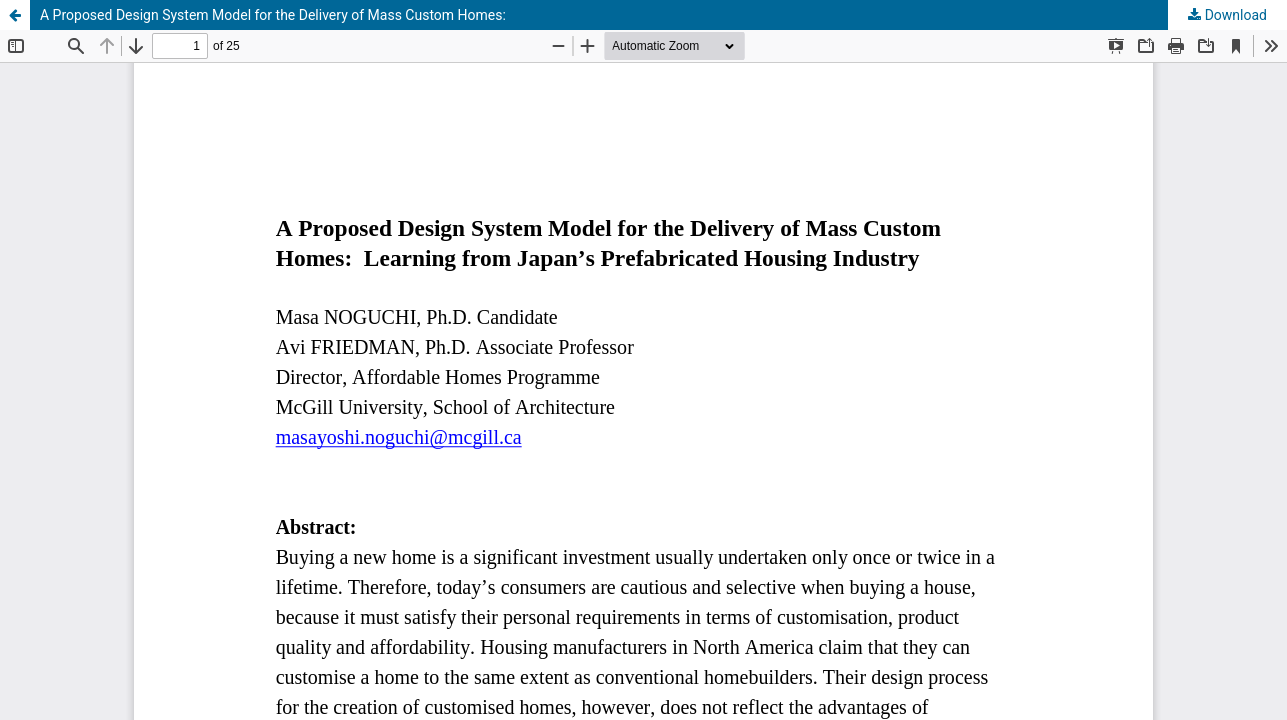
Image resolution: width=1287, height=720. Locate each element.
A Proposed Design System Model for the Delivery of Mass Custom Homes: (273, 15)
